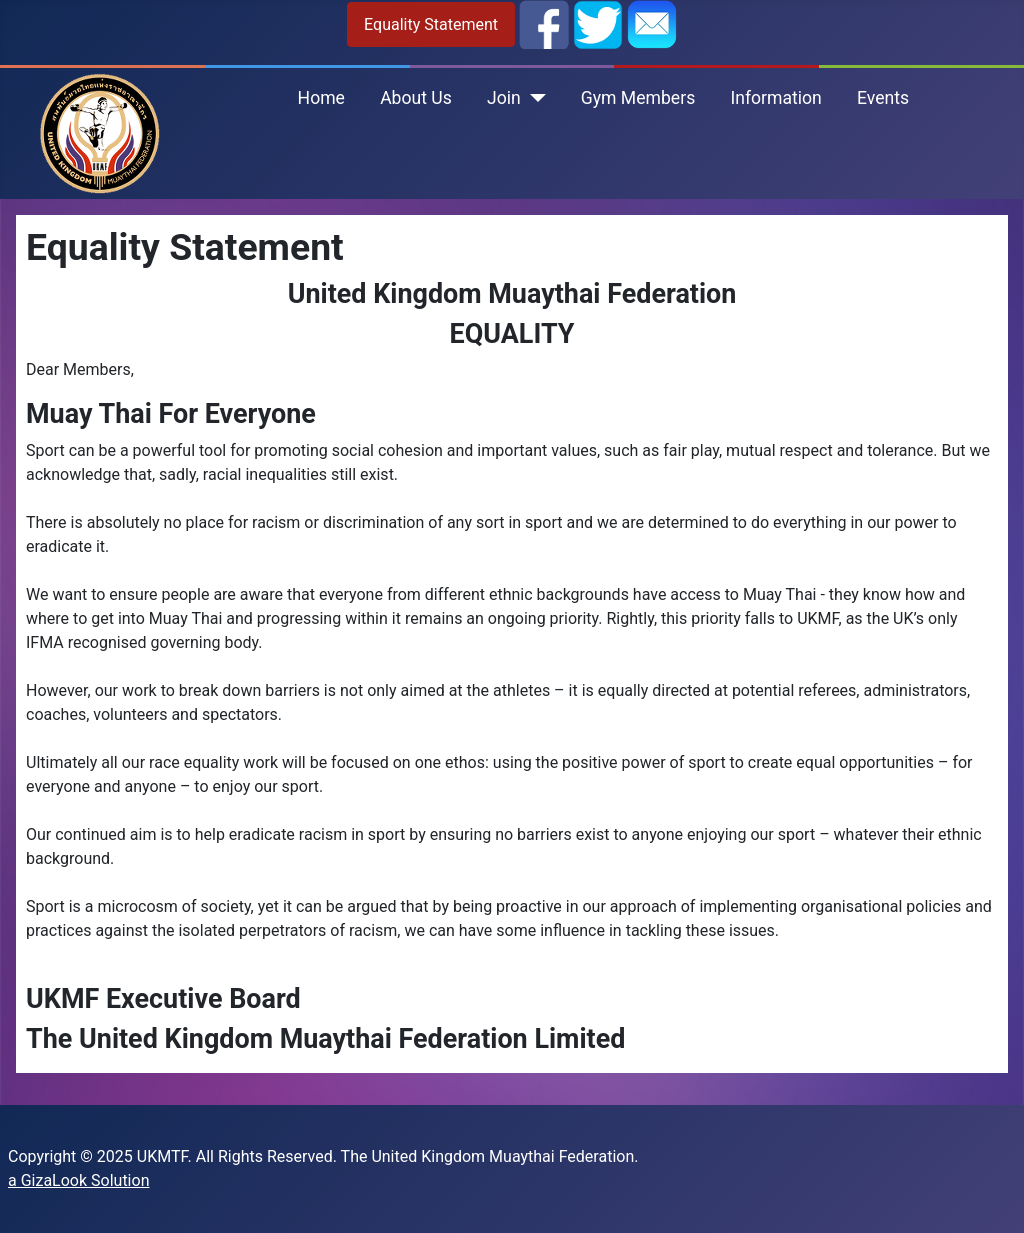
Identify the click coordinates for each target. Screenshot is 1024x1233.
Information (775, 98)
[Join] (533, 98)
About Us (416, 98)
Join (504, 98)
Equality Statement (431, 24)
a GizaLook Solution (78, 1180)
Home (321, 98)
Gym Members (638, 98)
